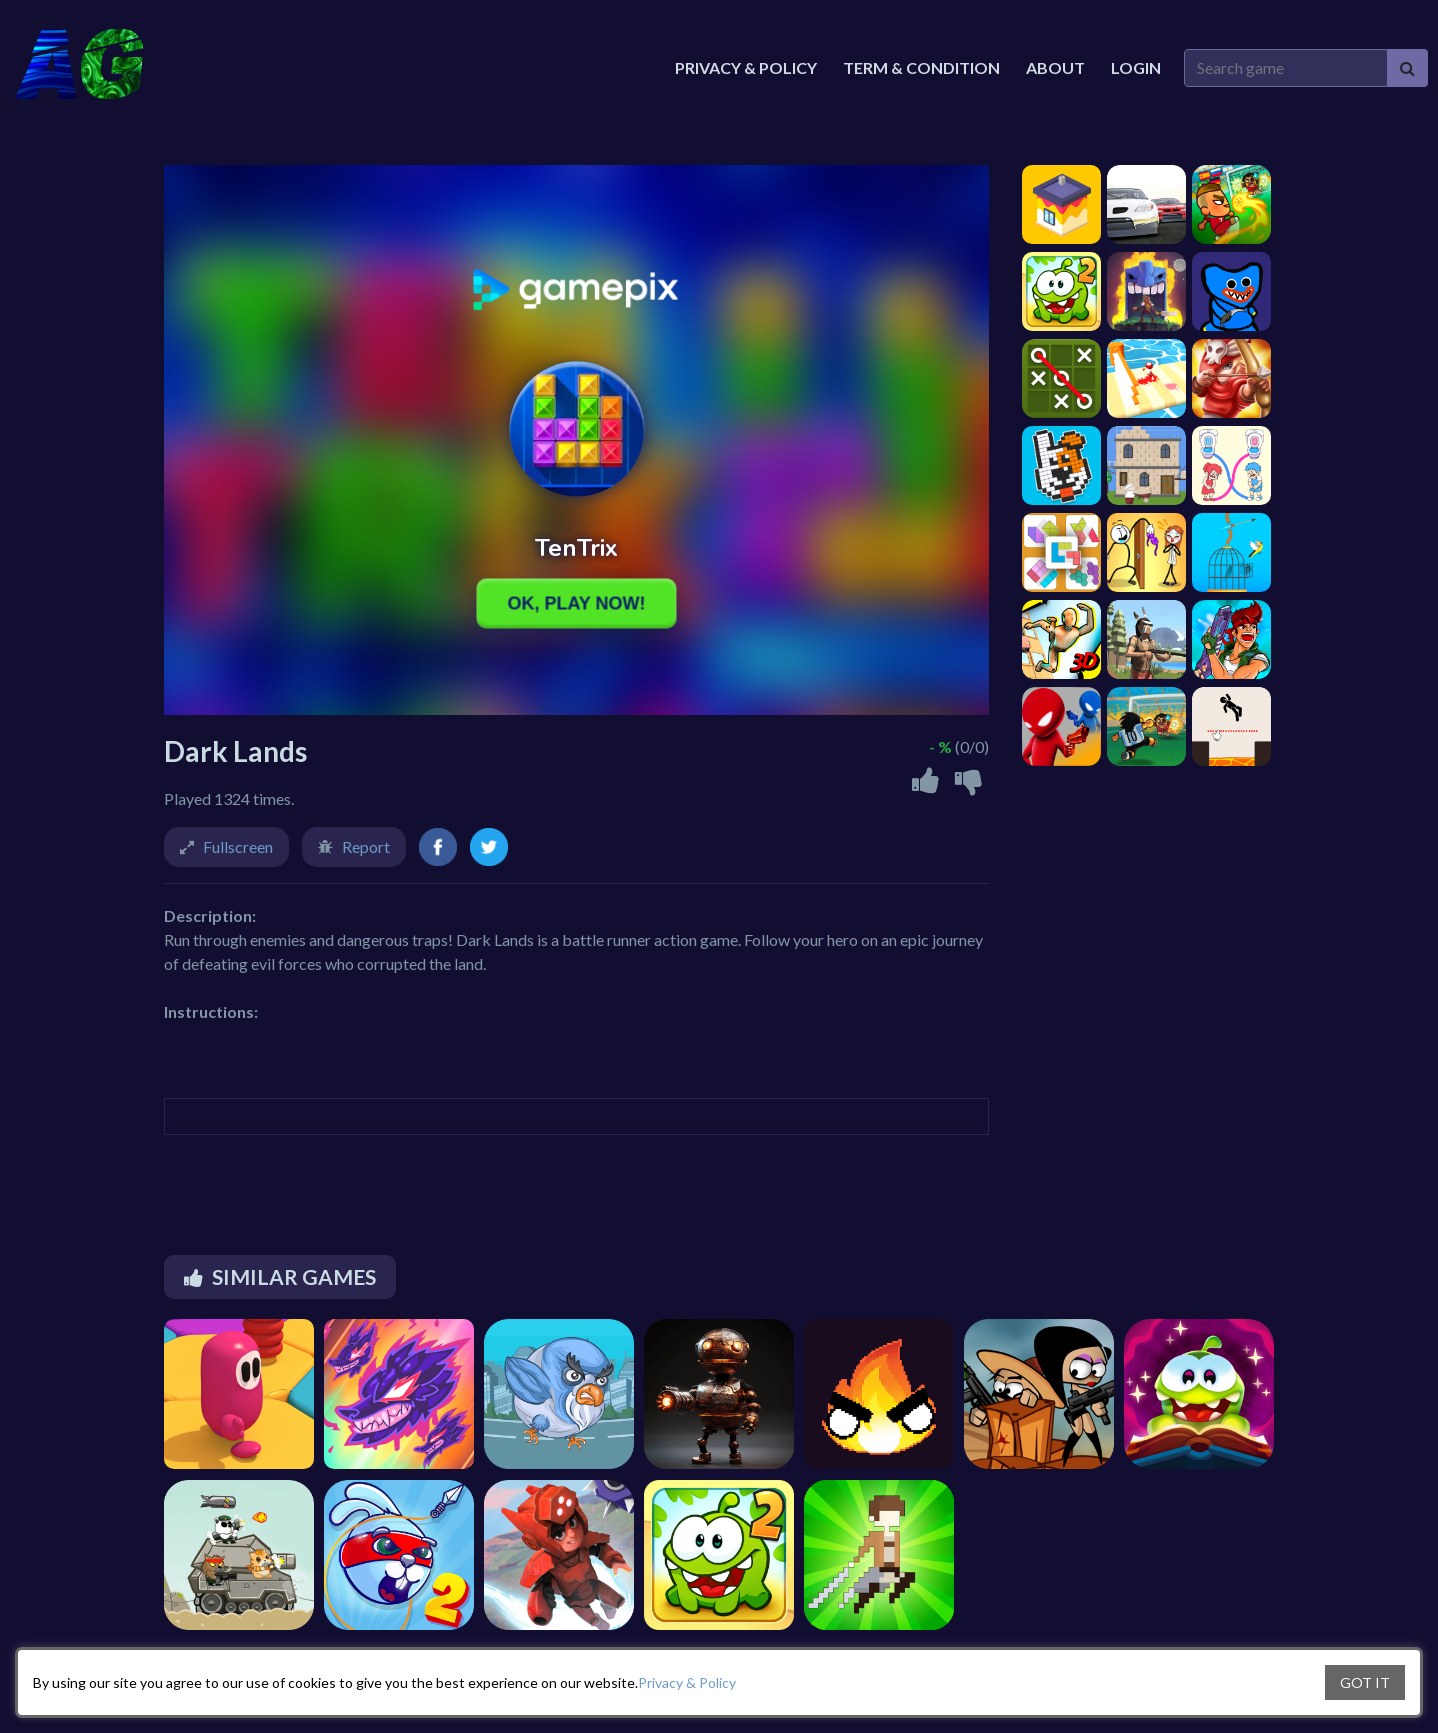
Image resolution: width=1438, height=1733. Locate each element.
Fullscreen (238, 846)
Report (366, 846)
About (1055, 67)
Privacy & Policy (687, 1682)
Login (1136, 67)
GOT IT (1365, 1682)
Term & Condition (921, 67)
